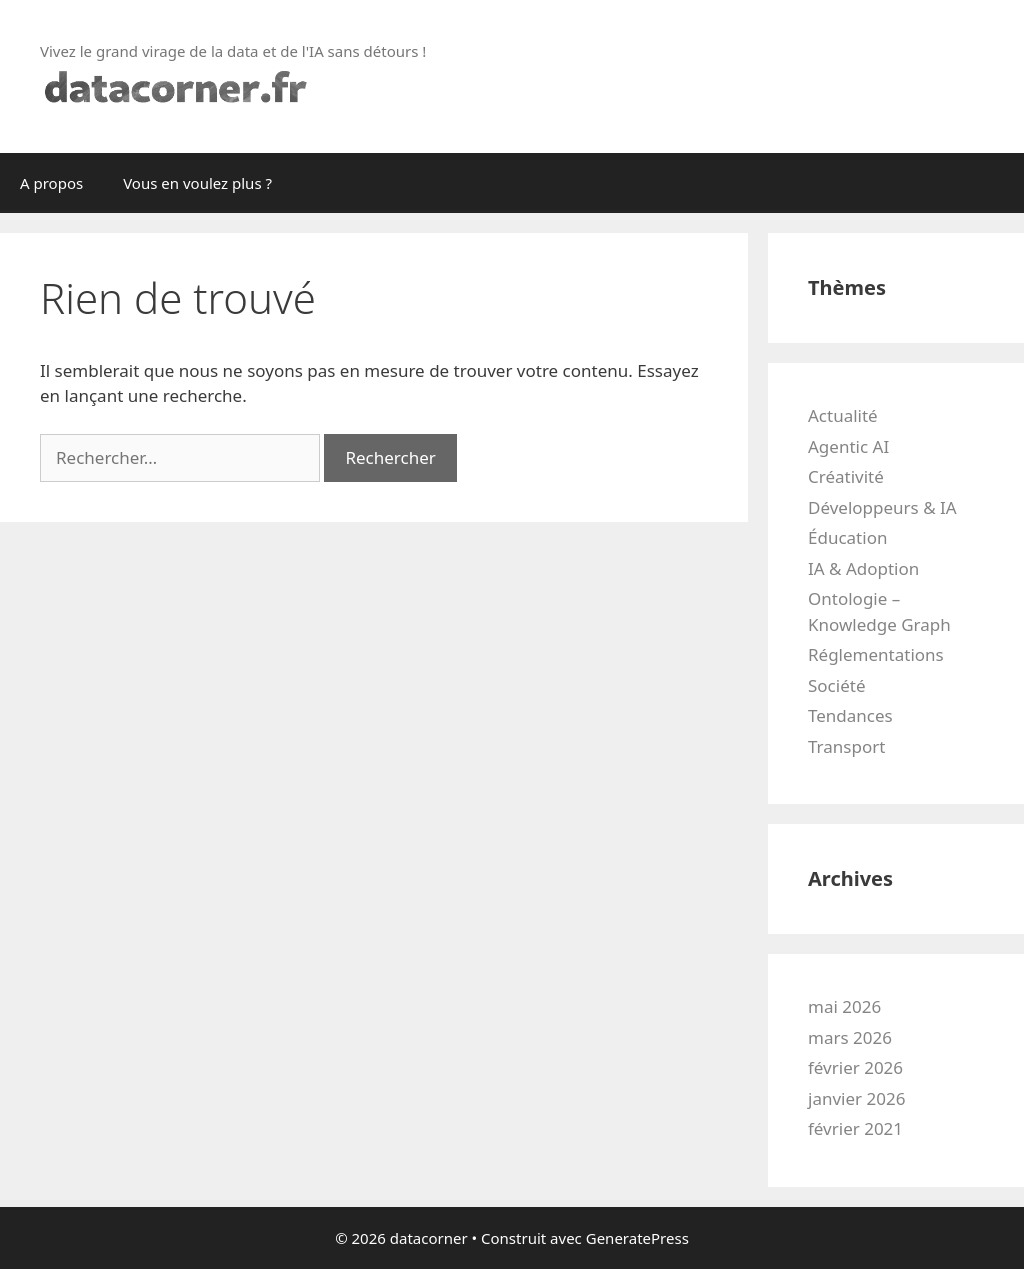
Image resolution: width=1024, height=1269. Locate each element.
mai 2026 (844, 1006)
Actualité (843, 415)
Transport (846, 746)
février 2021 (855, 1128)
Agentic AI (848, 446)
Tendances (850, 715)
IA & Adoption (863, 568)
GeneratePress (637, 1238)
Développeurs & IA (882, 507)
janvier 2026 (856, 1098)
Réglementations (876, 654)
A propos (51, 183)
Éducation (847, 537)
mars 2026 (850, 1037)
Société (836, 685)
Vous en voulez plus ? (197, 183)
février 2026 (855, 1067)
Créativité (846, 476)
